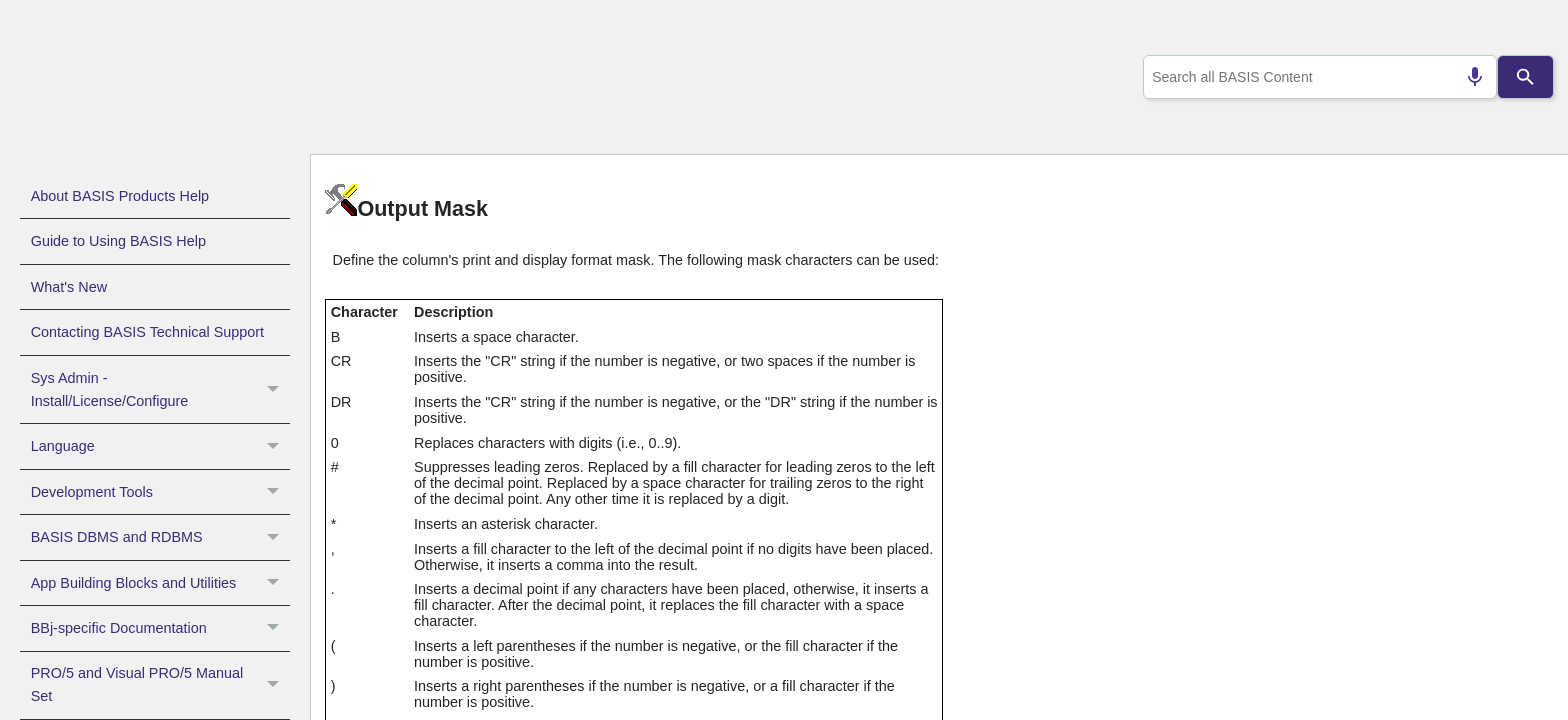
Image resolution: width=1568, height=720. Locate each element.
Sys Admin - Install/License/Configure (160, 390)
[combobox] (1316, 77)
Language (160, 446)
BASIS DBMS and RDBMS (160, 537)
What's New (69, 287)
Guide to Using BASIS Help (118, 241)
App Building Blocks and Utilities (160, 583)
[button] (275, 390)
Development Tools (160, 492)
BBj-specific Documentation (160, 628)
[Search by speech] (1467, 77)
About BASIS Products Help (120, 196)
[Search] (1526, 77)
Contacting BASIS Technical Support (147, 332)
